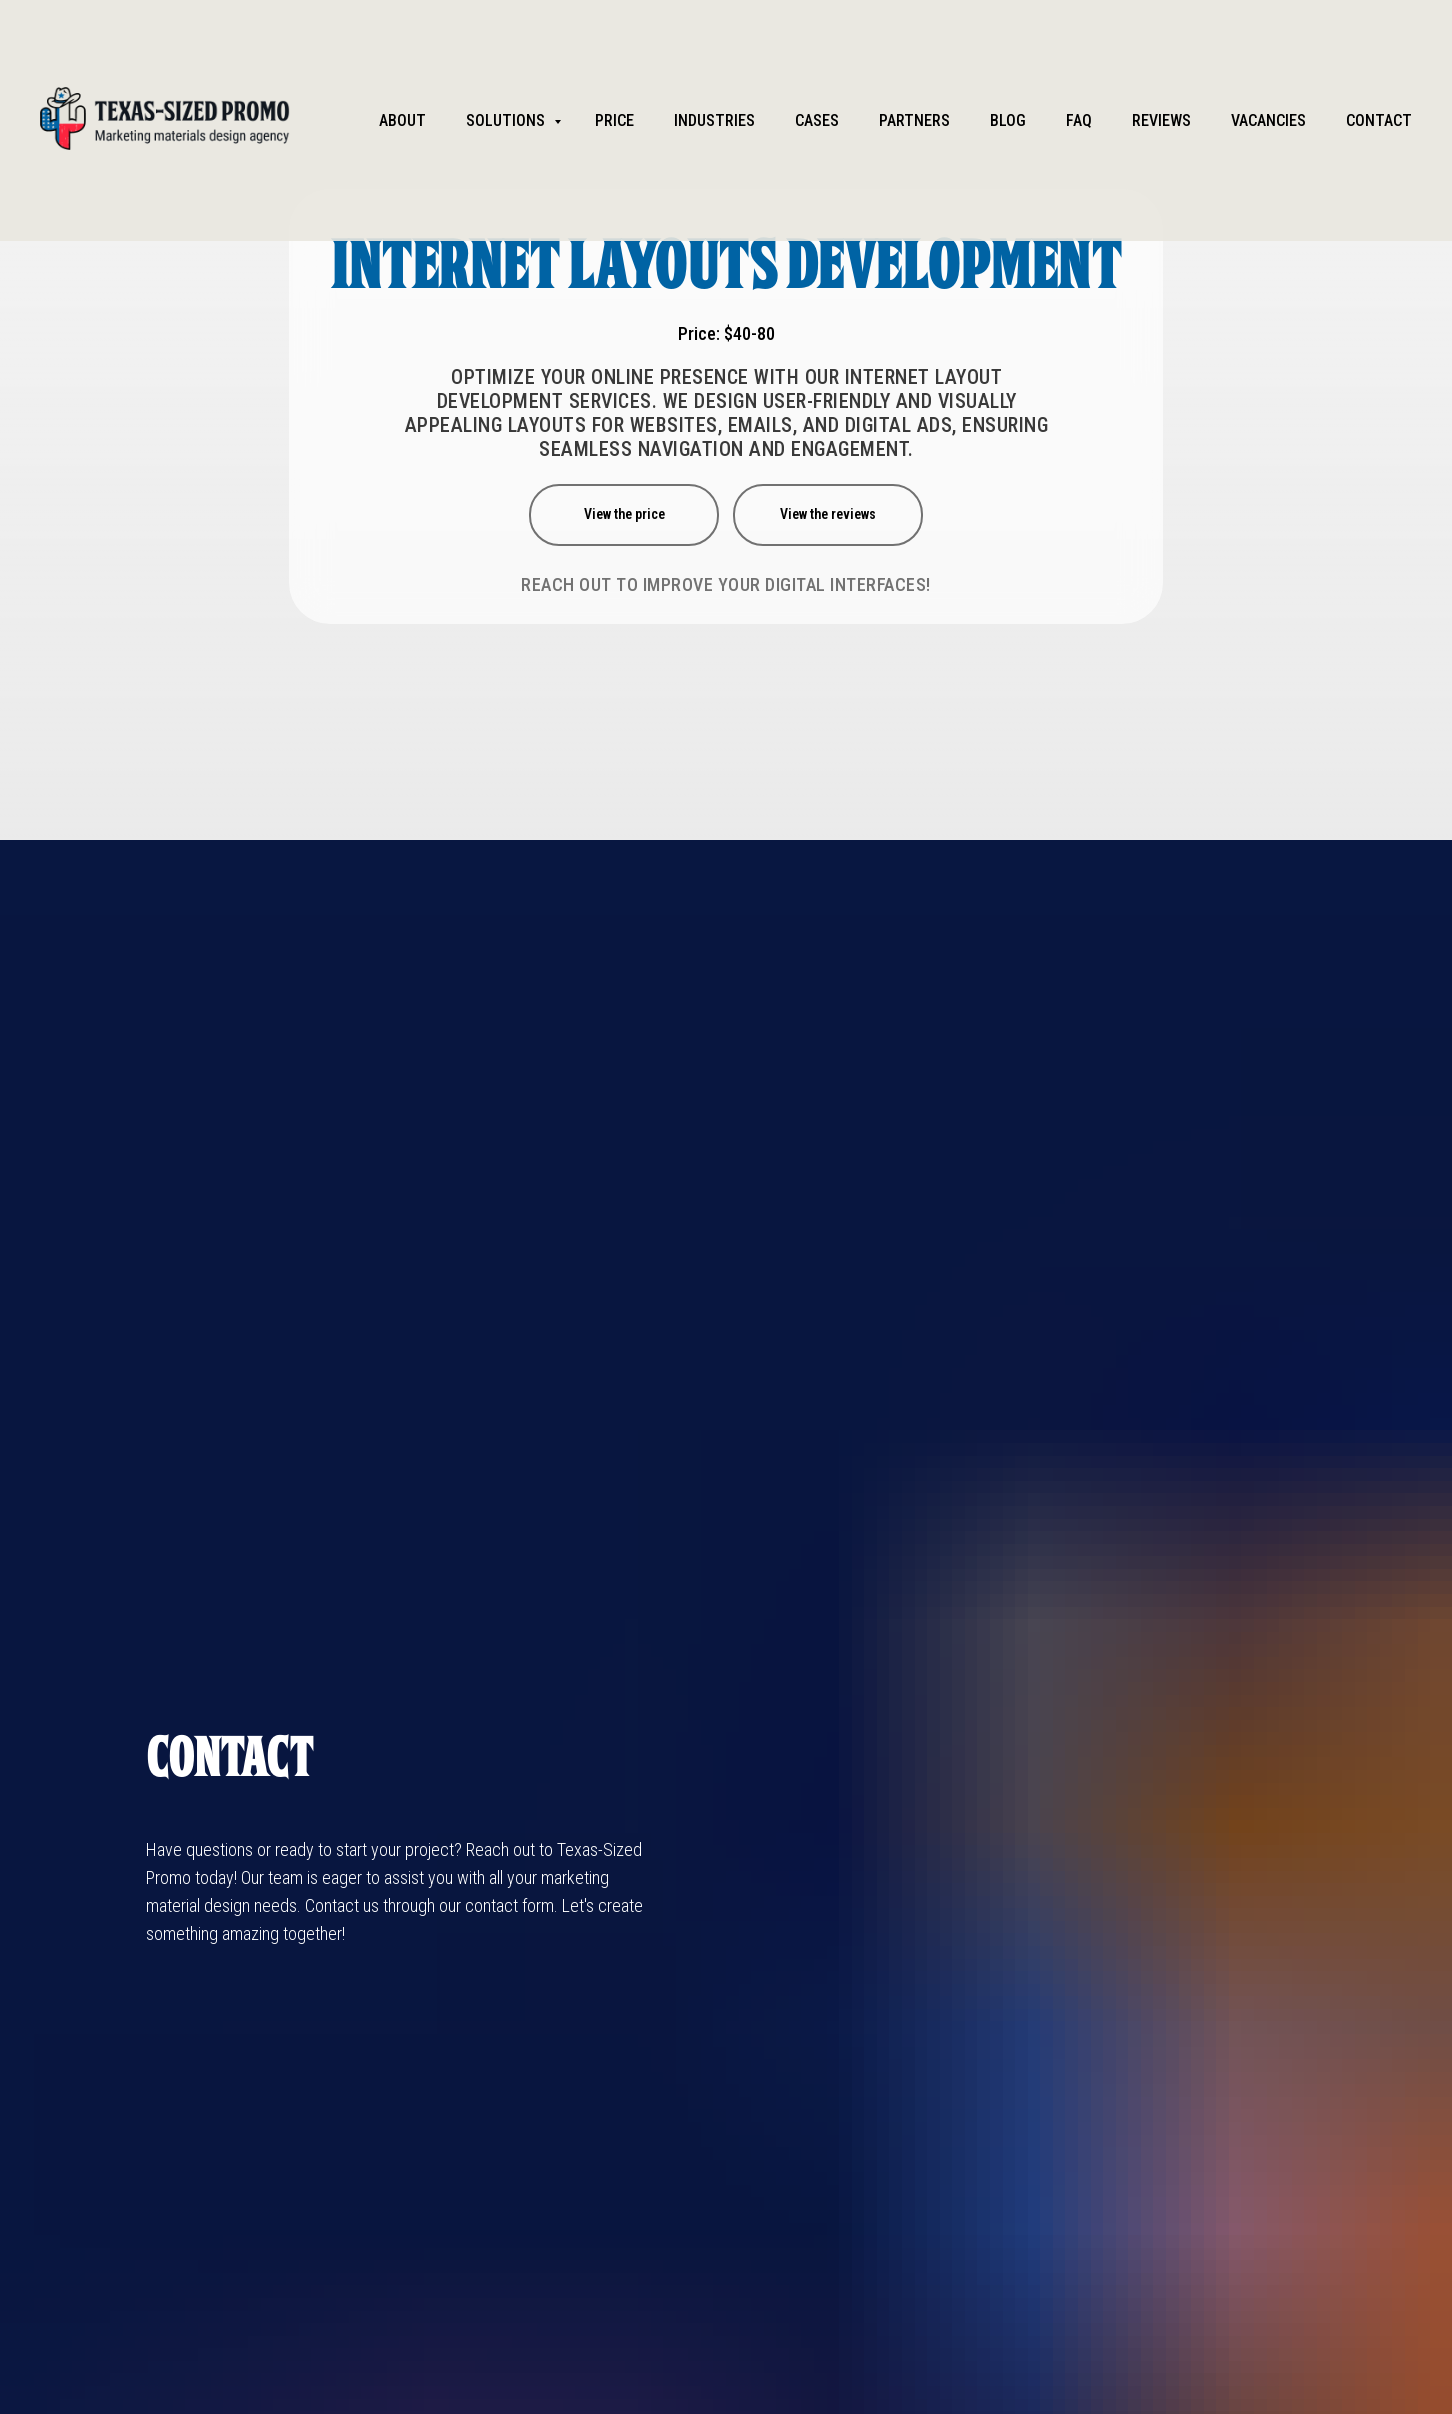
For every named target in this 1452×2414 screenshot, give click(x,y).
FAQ (1079, 120)
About (402, 120)
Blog (1008, 120)
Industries (714, 120)
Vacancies (1268, 120)
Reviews (1161, 120)
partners (914, 120)
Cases (817, 120)
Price (614, 120)
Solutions (507, 120)
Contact (1379, 120)
